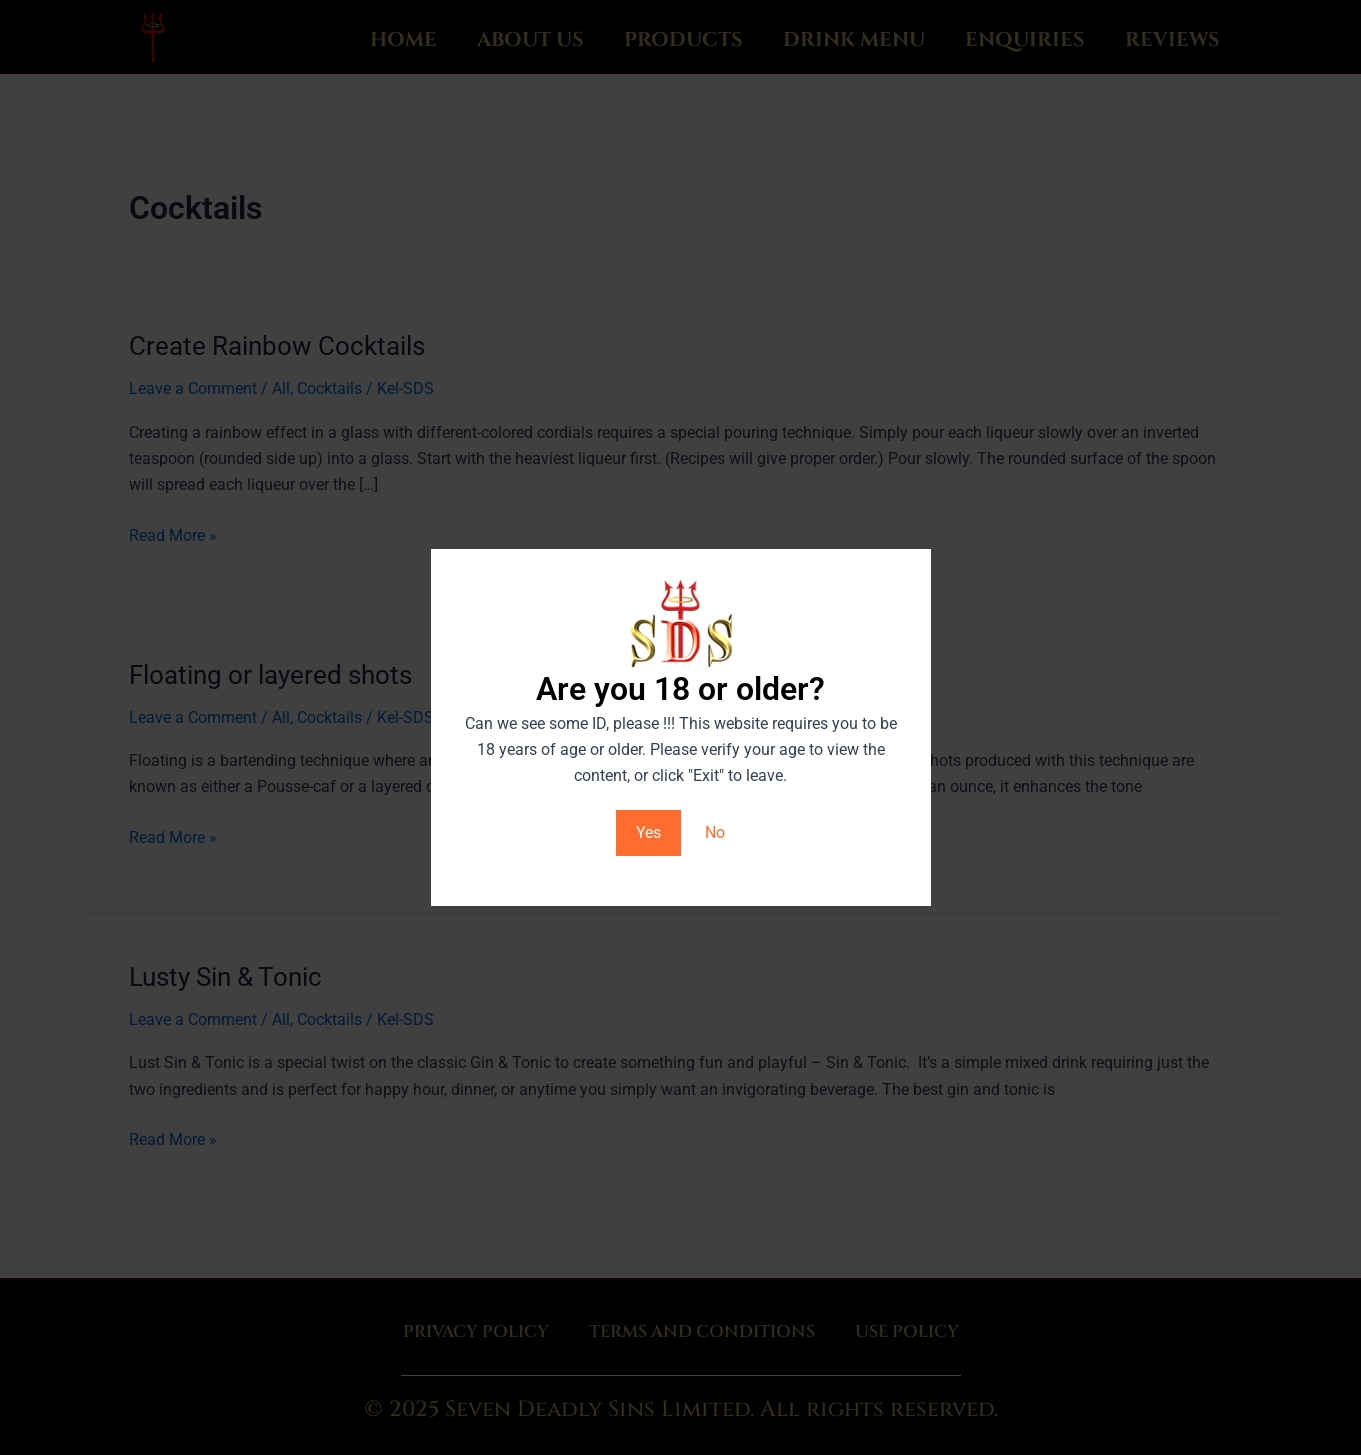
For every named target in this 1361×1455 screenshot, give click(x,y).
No (715, 832)
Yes (648, 832)
